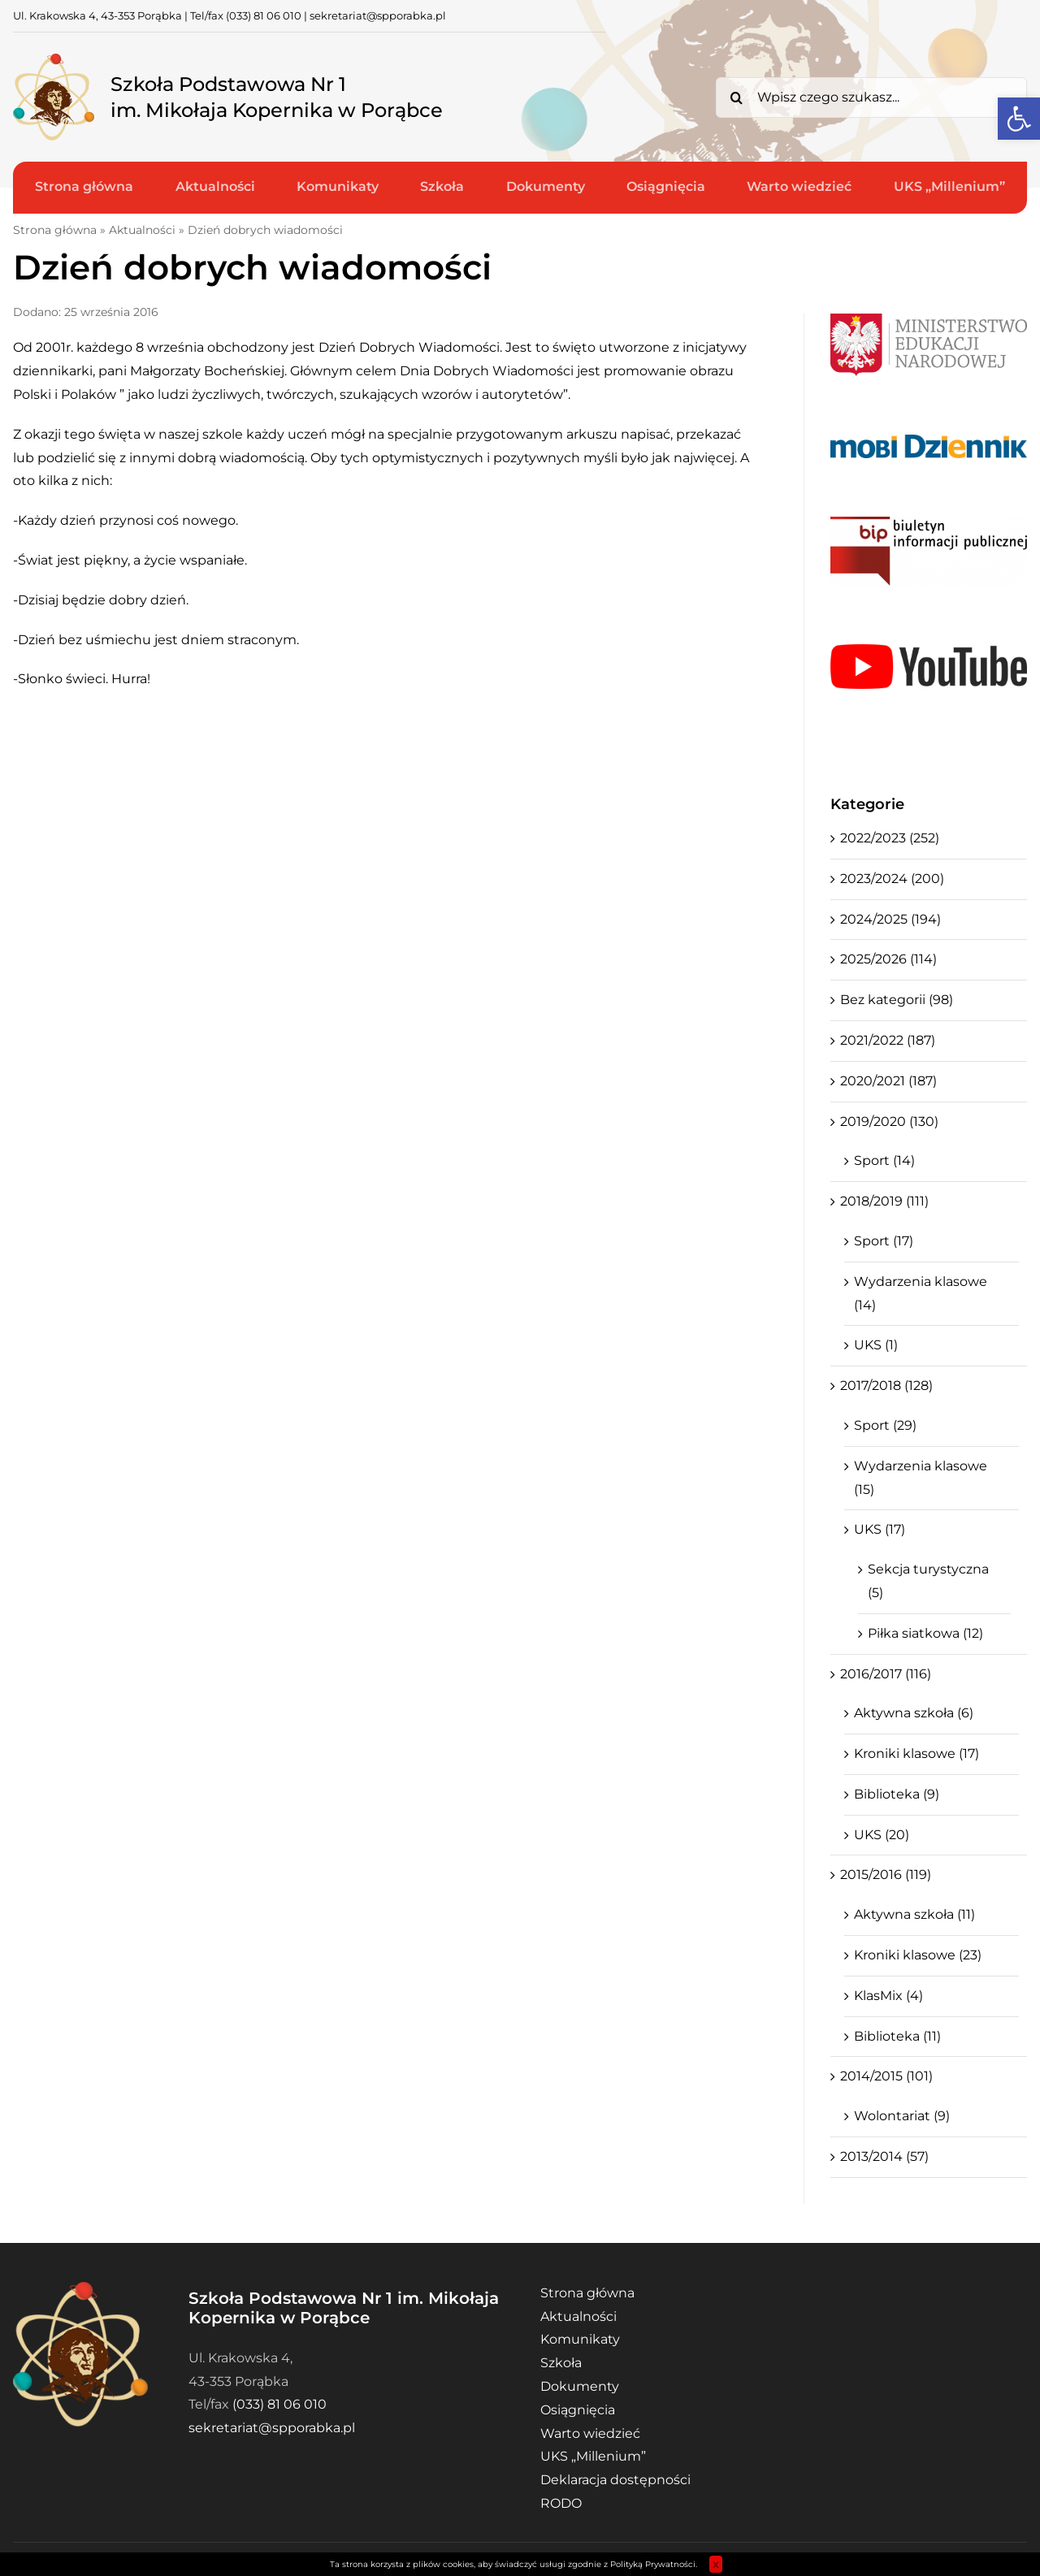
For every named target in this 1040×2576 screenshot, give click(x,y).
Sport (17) (883, 1241)
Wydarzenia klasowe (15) (920, 1477)
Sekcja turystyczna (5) (928, 1580)
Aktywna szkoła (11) (914, 1914)
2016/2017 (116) (885, 1674)
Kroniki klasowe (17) (916, 1753)
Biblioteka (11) (897, 2036)
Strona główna (55, 230)
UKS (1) (876, 1345)
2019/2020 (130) (889, 1121)
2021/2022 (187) (887, 1040)
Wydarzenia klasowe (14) (920, 1293)
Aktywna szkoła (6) (913, 1713)
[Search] (736, 97)
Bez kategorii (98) (896, 999)
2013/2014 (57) (884, 2156)
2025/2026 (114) (888, 959)
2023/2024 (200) (892, 878)
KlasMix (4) (888, 1995)
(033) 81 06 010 (263, 15)
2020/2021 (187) (888, 1081)
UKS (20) (881, 1834)
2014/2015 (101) (886, 2076)
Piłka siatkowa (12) (925, 1633)
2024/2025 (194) (890, 919)
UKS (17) (879, 1529)
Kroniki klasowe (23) (918, 1955)
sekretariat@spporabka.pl (378, 15)
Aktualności (142, 230)
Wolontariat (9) (902, 2116)
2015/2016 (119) (885, 1874)
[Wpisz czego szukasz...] (871, 97)
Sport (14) (884, 1160)
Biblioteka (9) (896, 1794)
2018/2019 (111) (884, 1201)
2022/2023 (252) (889, 838)
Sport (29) (885, 1425)
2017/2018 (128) (886, 1385)
